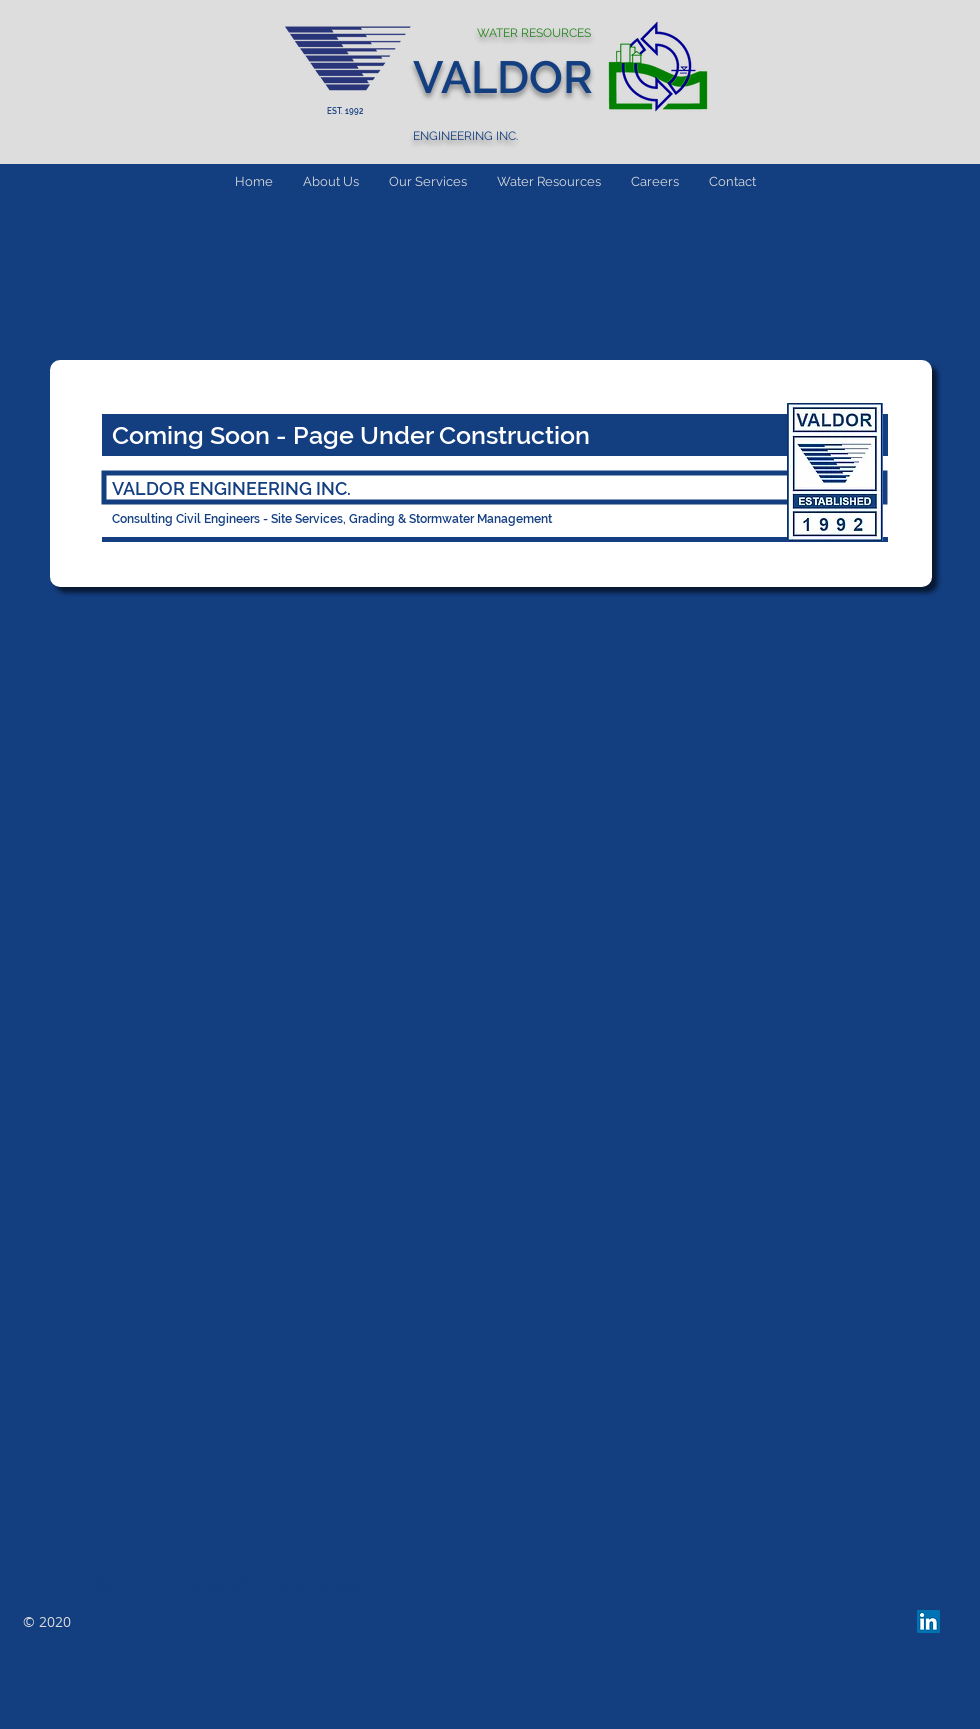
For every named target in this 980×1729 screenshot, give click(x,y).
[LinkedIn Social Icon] (928, 1621)
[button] (428, 181)
